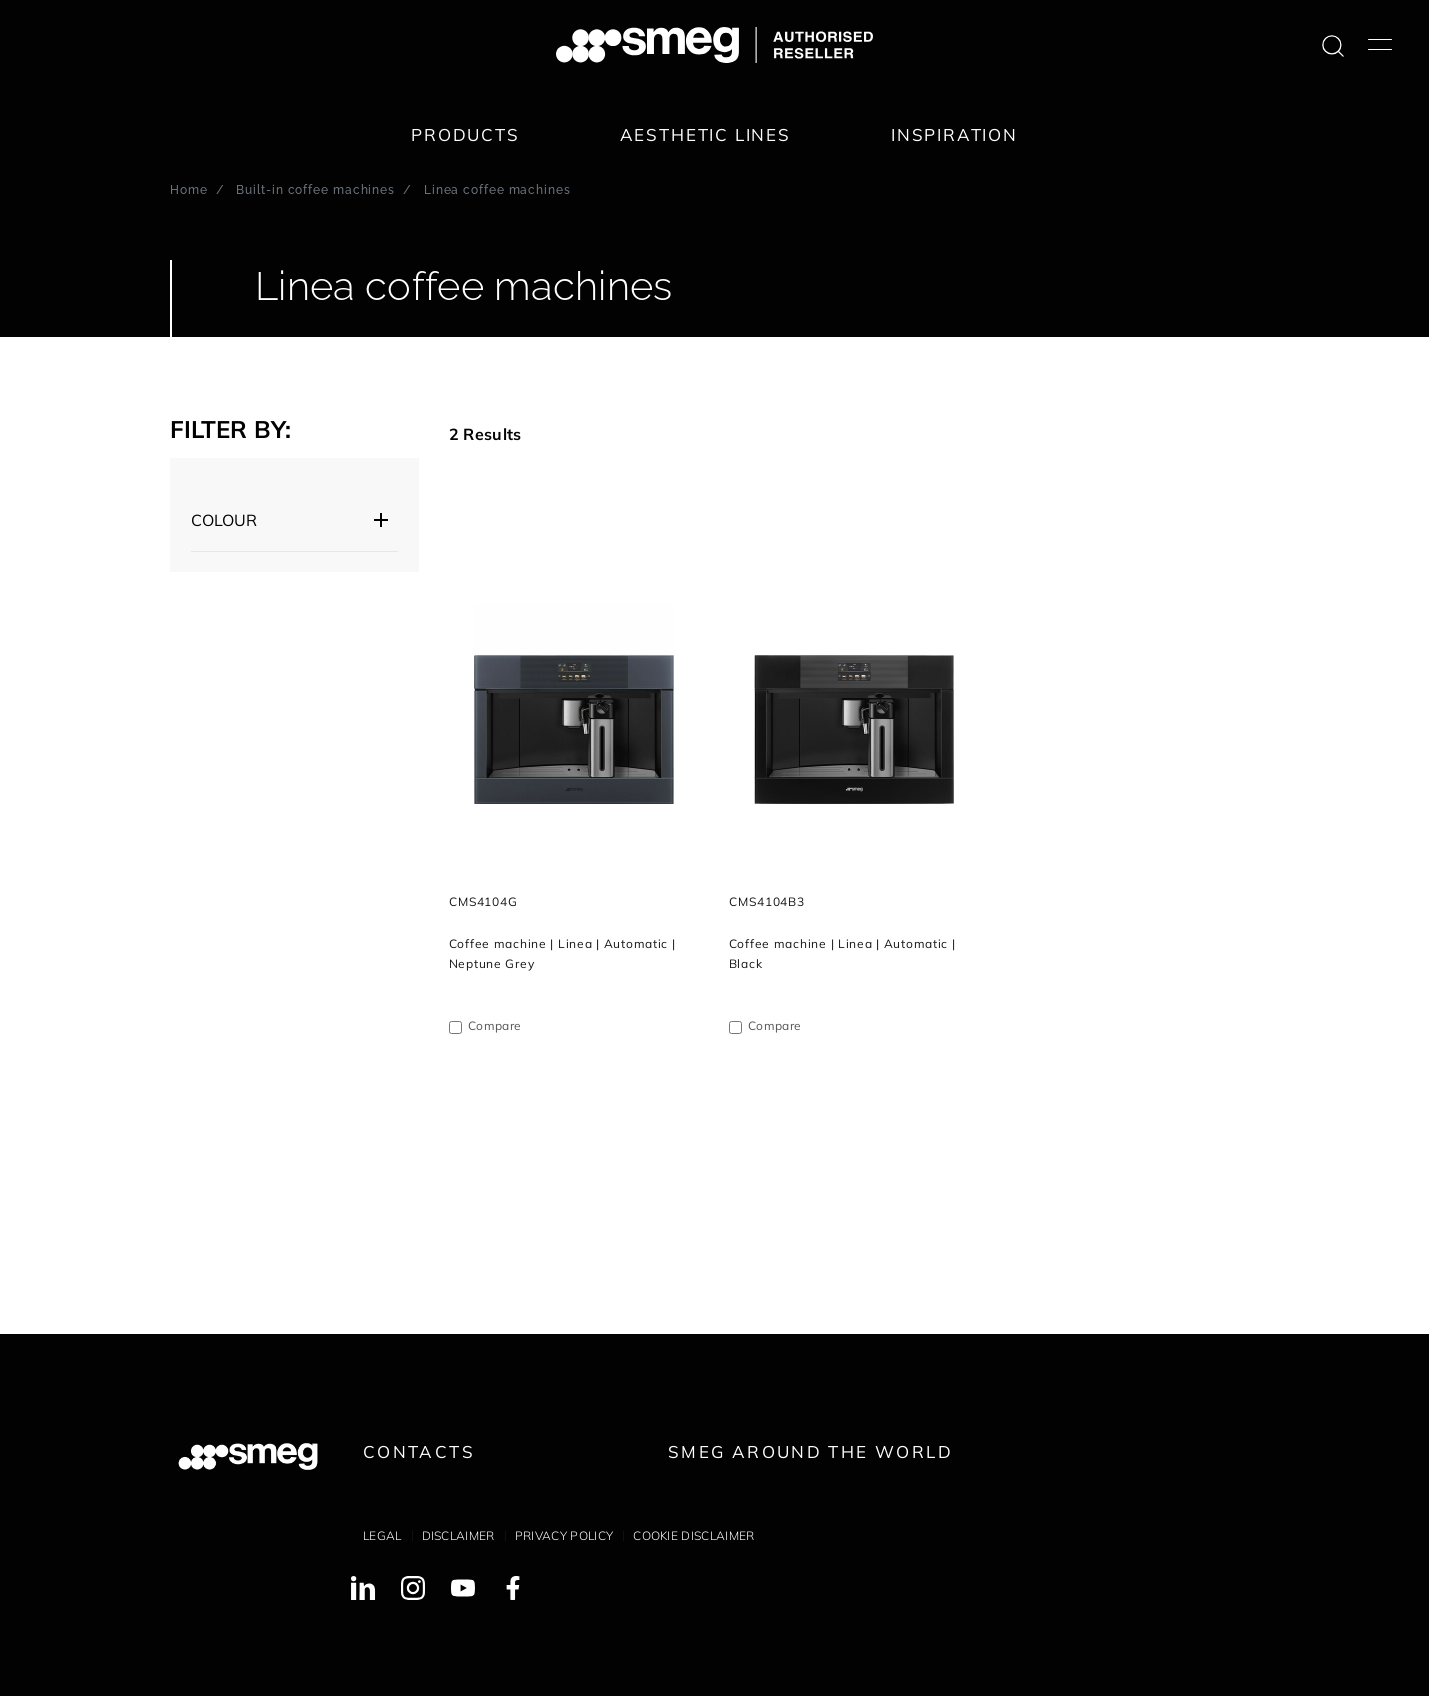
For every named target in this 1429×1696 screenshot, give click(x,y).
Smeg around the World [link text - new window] (810, 1451)
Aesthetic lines (705, 134)
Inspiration (954, 134)
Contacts (419, 1451)
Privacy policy (564, 1535)
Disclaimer (458, 1535)
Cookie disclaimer (693, 1535)
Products (465, 134)
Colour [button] (224, 520)
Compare (494, 1025)
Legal (382, 1535)
